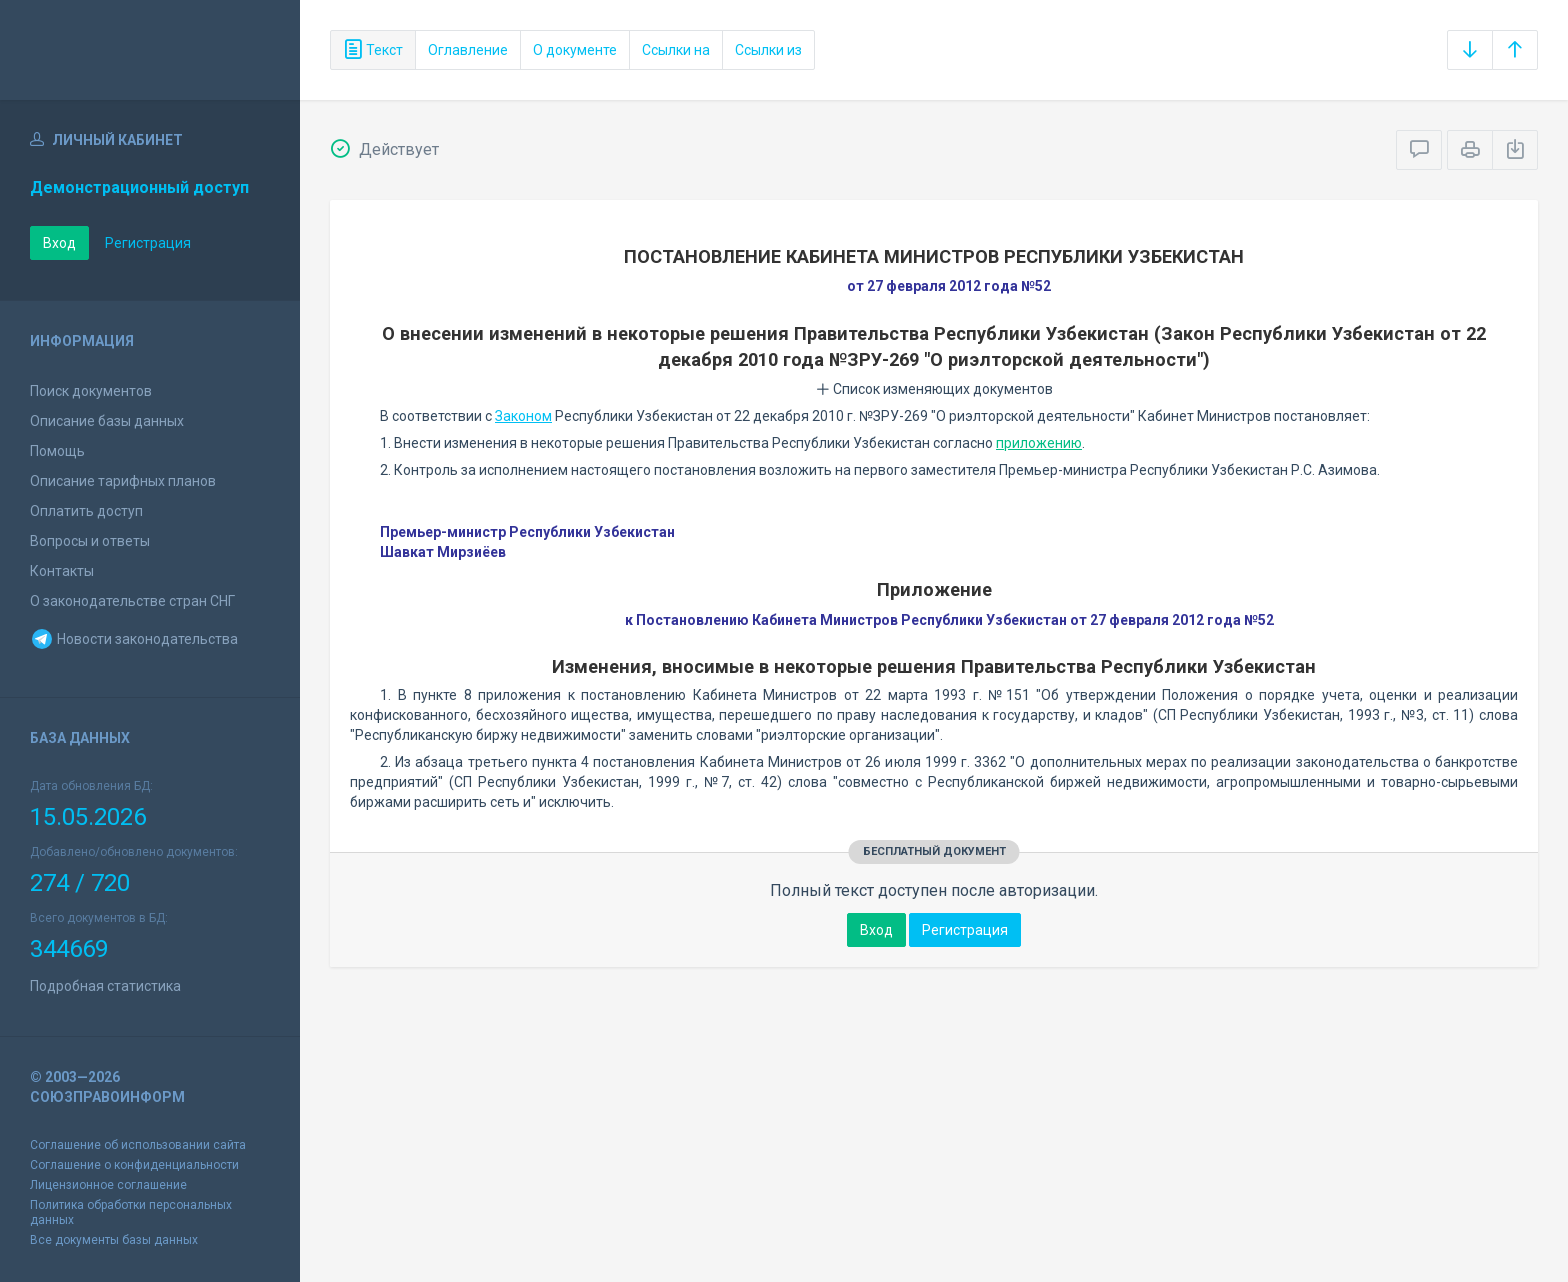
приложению (1039, 443)
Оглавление (468, 50)
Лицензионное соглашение (108, 1185)
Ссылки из (768, 50)
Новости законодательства (134, 639)
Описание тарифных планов (123, 481)
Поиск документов (91, 391)
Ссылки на (676, 50)
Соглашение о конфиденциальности (134, 1165)
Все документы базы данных (114, 1240)
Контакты (62, 571)
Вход (59, 243)
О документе (575, 50)
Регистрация (148, 243)
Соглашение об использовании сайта (138, 1145)
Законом (523, 416)
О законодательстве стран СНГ (132, 601)
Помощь (57, 451)
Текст (373, 50)
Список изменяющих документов (934, 389)
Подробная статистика (105, 986)
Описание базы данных (107, 421)
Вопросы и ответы (90, 541)
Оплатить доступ (86, 511)
